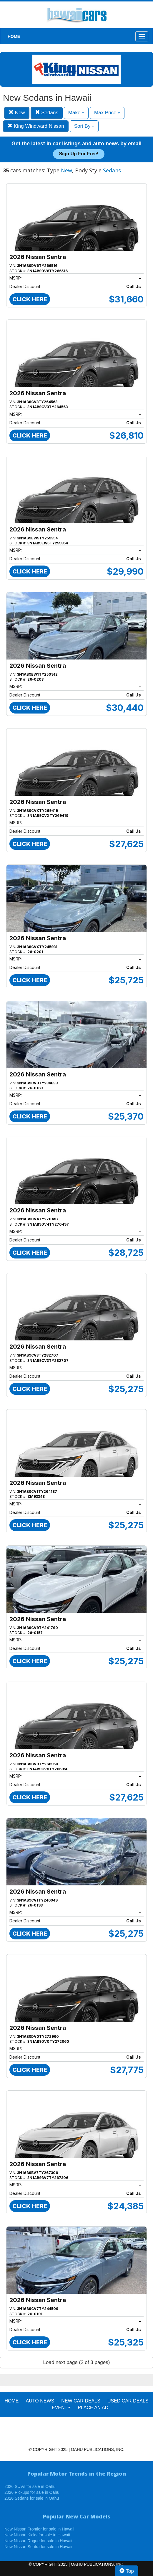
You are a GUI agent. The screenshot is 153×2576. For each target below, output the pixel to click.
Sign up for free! (78, 153)
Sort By (84, 126)
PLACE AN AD (93, 2407)
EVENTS (61, 2407)
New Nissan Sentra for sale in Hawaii (38, 2546)
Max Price (107, 112)
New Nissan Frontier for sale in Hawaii (39, 2529)
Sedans (46, 112)
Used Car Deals (128, 2400)
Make (76, 112)
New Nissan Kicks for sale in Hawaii (37, 2535)
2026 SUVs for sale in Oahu (30, 2486)
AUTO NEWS (40, 2400)
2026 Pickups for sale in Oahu (31, 2492)
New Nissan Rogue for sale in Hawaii (38, 2540)
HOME (14, 36)
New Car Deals (80, 2400)
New (17, 112)
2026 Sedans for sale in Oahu (31, 2498)
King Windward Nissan (35, 126)
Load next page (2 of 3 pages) (76, 2362)
